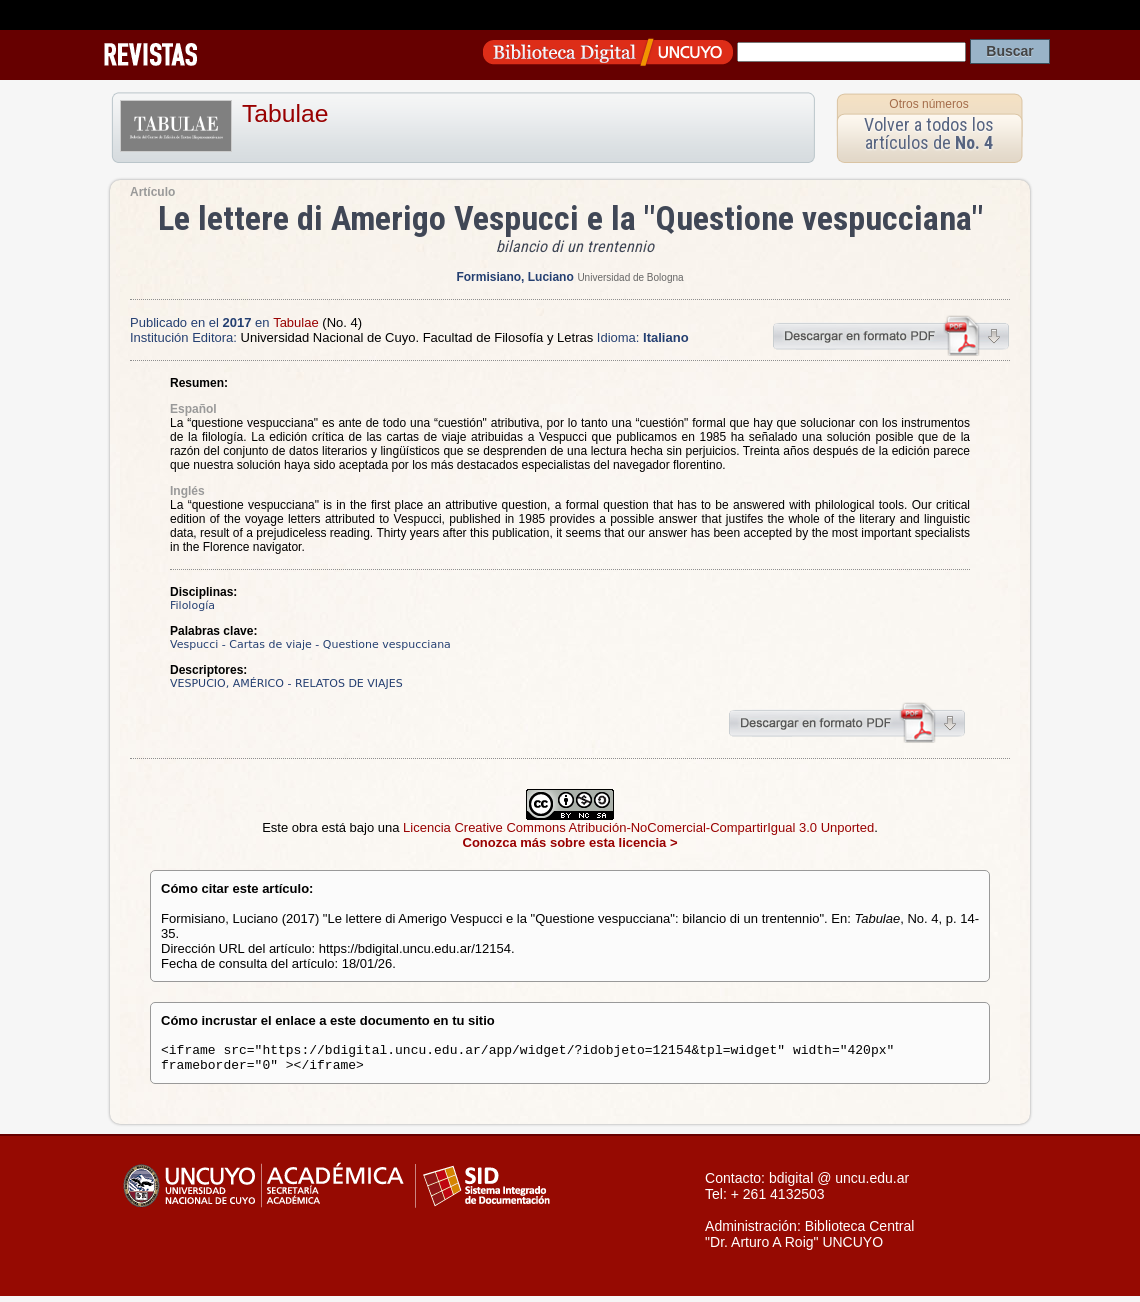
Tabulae (285, 113)
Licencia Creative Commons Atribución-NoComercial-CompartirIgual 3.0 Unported (638, 827)
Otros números (928, 104)
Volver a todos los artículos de (929, 133)
